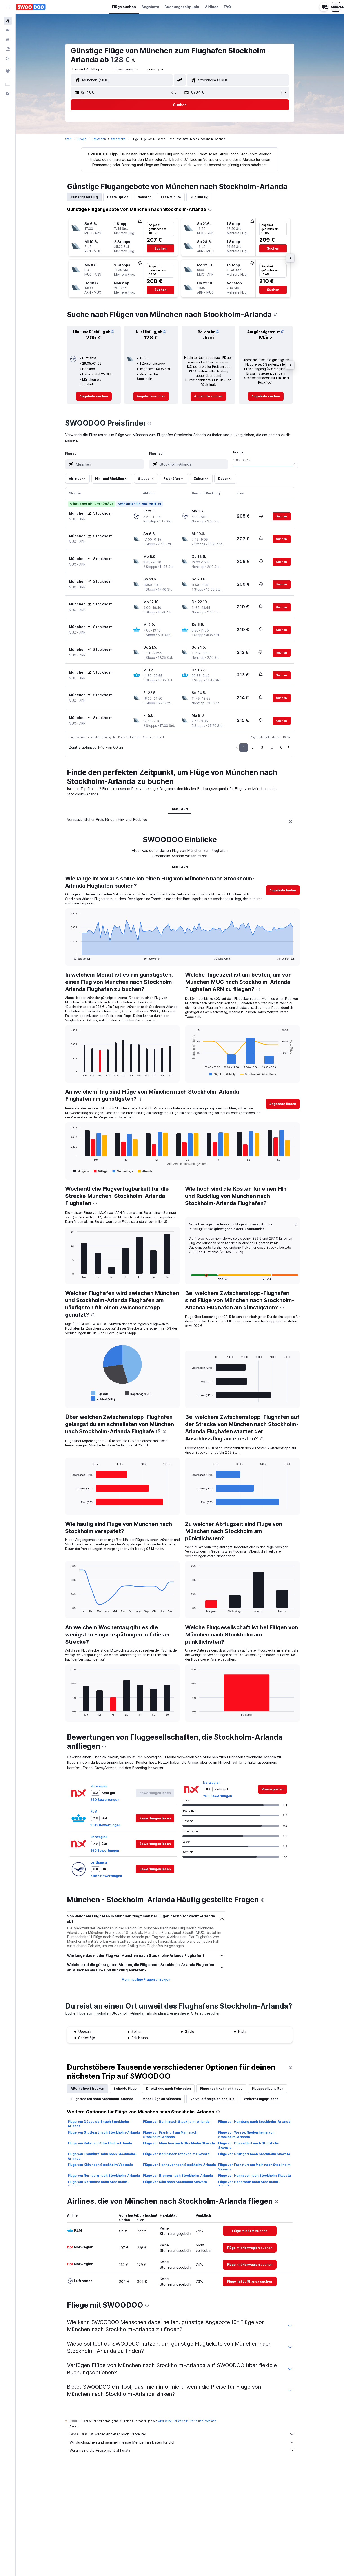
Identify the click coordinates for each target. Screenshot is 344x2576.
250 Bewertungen (104, 1850)
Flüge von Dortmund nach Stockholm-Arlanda (98, 2184)
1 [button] (243, 747)
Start (68, 139)
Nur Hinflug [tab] (199, 197)
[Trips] (7, 71)
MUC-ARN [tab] (180, 809)
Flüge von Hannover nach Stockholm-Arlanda (179, 2165)
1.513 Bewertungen (105, 1825)
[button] (8, 7)
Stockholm (118, 139)
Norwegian (99, 1786)
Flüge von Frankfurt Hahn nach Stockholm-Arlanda (102, 2156)
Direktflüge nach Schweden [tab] (168, 2088)
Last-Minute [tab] (171, 197)
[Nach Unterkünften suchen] (7, 30)
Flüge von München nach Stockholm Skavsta (179, 2143)
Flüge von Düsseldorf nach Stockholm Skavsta (248, 2145)
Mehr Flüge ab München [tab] (162, 2099)
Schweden (99, 139)
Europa (81, 139)
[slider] (295, 465)
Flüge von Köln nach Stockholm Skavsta (175, 2182)
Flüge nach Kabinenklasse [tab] (221, 2088)
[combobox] (88, 69)
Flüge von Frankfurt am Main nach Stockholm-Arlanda (170, 2134)
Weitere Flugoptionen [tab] (261, 2099)
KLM (93, 1811)
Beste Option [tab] (117, 197)
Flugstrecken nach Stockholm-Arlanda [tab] (102, 2099)
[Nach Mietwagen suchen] (7, 39)
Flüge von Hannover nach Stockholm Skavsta (254, 2175)
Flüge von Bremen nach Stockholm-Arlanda (178, 2175)
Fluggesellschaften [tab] (267, 2088)
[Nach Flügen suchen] (7, 20)
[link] (94, 396)
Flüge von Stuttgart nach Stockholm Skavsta (254, 2154)
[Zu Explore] (7, 58)
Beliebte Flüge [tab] (125, 2088)
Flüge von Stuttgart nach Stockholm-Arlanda (104, 2132)
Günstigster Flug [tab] (84, 197)
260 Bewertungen (104, 1799)
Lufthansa (98, 1862)
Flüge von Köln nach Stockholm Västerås (100, 2165)
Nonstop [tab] (144, 197)
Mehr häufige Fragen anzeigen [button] (146, 1979)
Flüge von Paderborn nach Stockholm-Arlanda (249, 2184)
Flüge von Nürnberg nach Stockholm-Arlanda (104, 2175)
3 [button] (262, 747)
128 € (120, 59)
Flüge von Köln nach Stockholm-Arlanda (100, 2143)
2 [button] (253, 747)
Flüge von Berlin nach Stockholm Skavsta (176, 2154)
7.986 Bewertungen (106, 1876)
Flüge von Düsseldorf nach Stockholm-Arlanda (99, 2124)
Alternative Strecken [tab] (87, 2088)
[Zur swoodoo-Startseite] (31, 7)
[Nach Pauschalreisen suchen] (7, 49)
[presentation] (134, 60)
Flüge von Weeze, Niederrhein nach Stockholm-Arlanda (246, 2134)
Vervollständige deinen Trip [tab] (212, 2099)
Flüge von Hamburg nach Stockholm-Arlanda (254, 2121)
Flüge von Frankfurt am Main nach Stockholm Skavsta (254, 2167)
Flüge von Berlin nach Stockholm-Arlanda (176, 2121)
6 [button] (281, 747)
